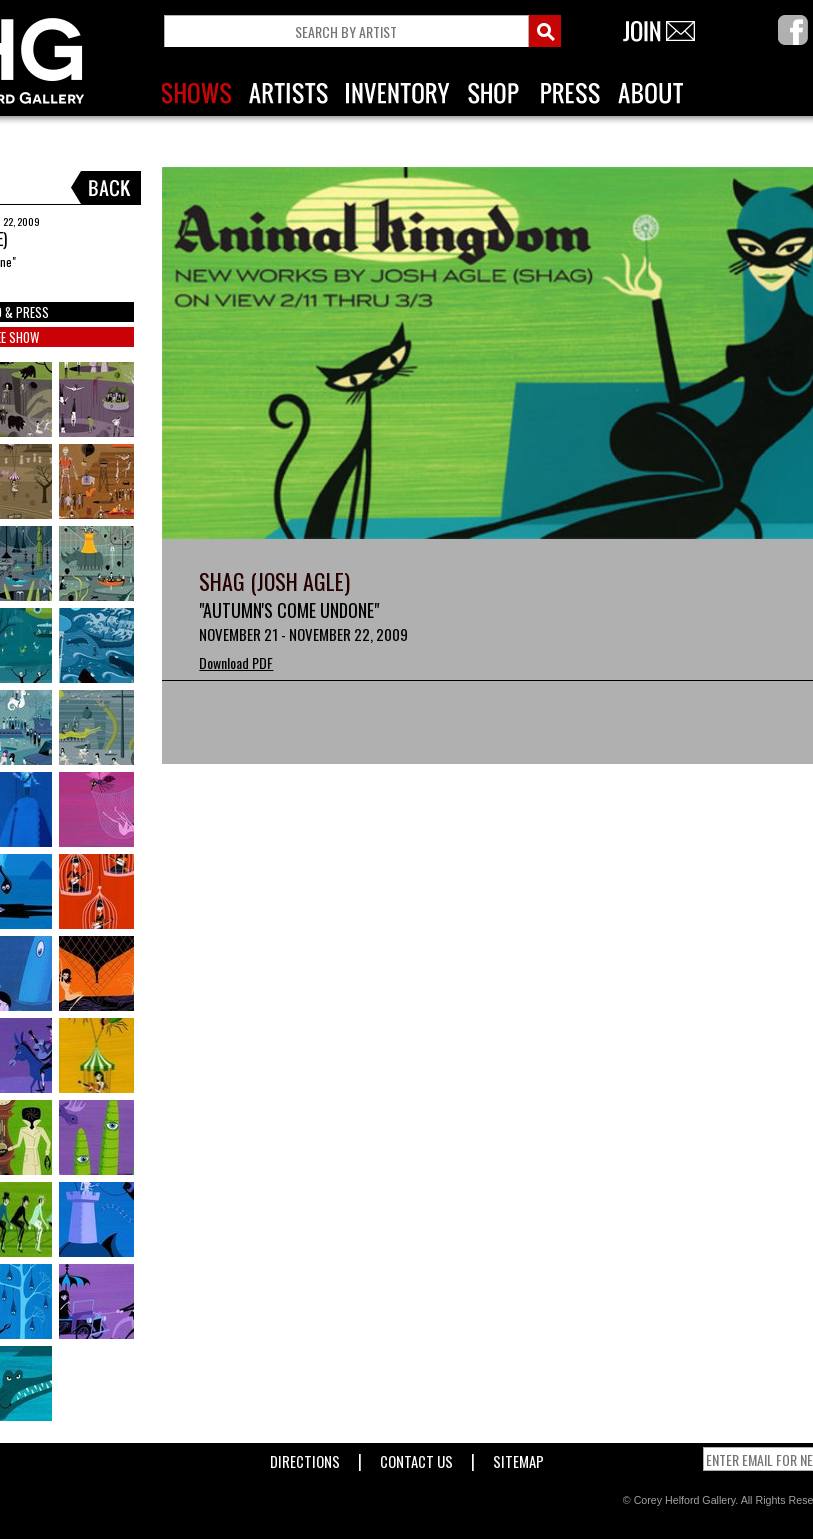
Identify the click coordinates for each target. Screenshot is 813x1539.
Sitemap (518, 1457)
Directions (305, 1457)
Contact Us (416, 1457)
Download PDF (236, 662)
